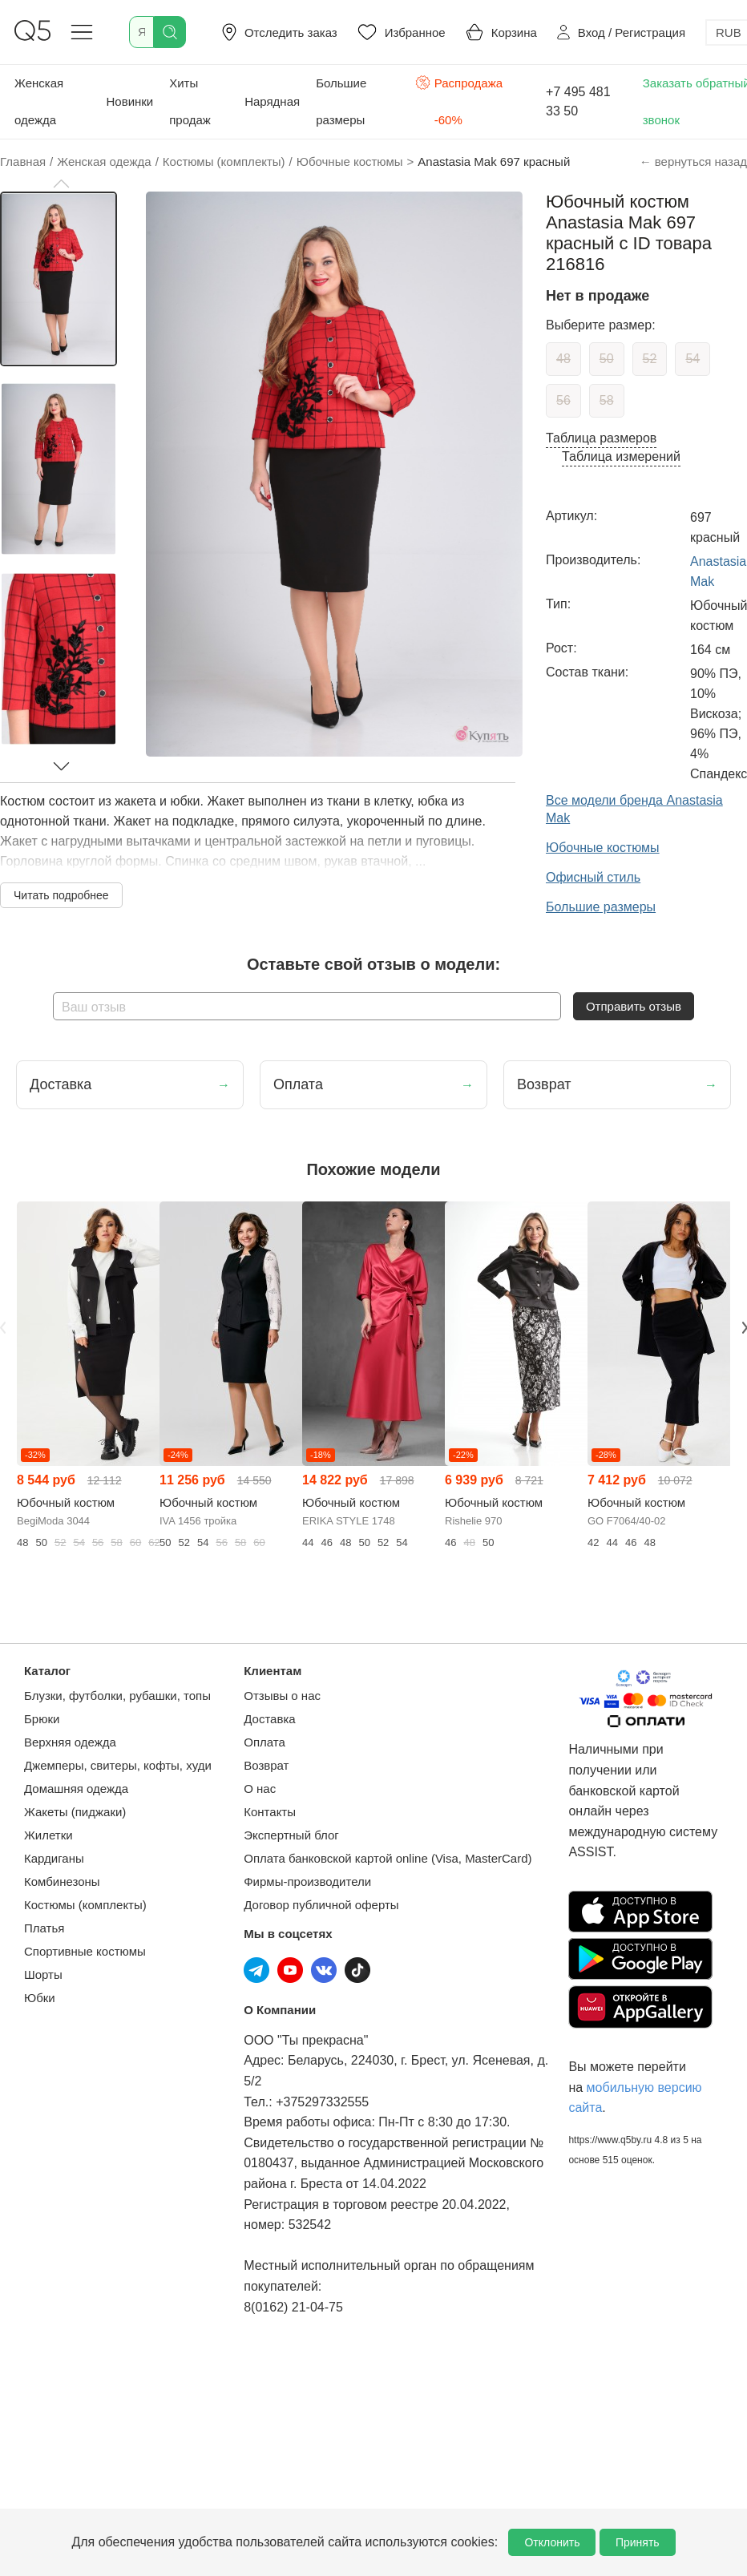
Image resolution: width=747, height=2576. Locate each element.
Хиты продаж (190, 101)
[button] (61, 184)
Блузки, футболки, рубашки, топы (117, 1695)
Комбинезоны (62, 1881)
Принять (638, 2542)
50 (607, 358)
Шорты (43, 1974)
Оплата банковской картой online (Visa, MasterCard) (387, 1858)
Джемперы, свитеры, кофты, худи (118, 1765)
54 (692, 358)
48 (563, 358)
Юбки (39, 1998)
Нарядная (272, 101)
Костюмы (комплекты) (85, 1905)
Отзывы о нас (282, 1695)
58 (607, 400)
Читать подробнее (61, 895)
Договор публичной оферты (321, 1905)
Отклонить (551, 2542)
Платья (44, 1928)
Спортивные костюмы (85, 1951)
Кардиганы (54, 1858)
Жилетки (48, 1835)
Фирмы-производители (307, 1881)
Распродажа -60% (459, 100)
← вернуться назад (693, 161)
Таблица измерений (621, 456)
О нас (260, 1788)
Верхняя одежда (70, 1742)
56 (563, 400)
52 (650, 358)
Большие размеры (341, 101)
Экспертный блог (291, 1835)
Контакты (270, 1812)
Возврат (266, 1765)
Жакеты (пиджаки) (75, 1812)
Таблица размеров (601, 438)
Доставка (269, 1719)
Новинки (129, 101)
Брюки (41, 1719)
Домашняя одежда (76, 1788)
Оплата (264, 1742)
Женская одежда (38, 101)
